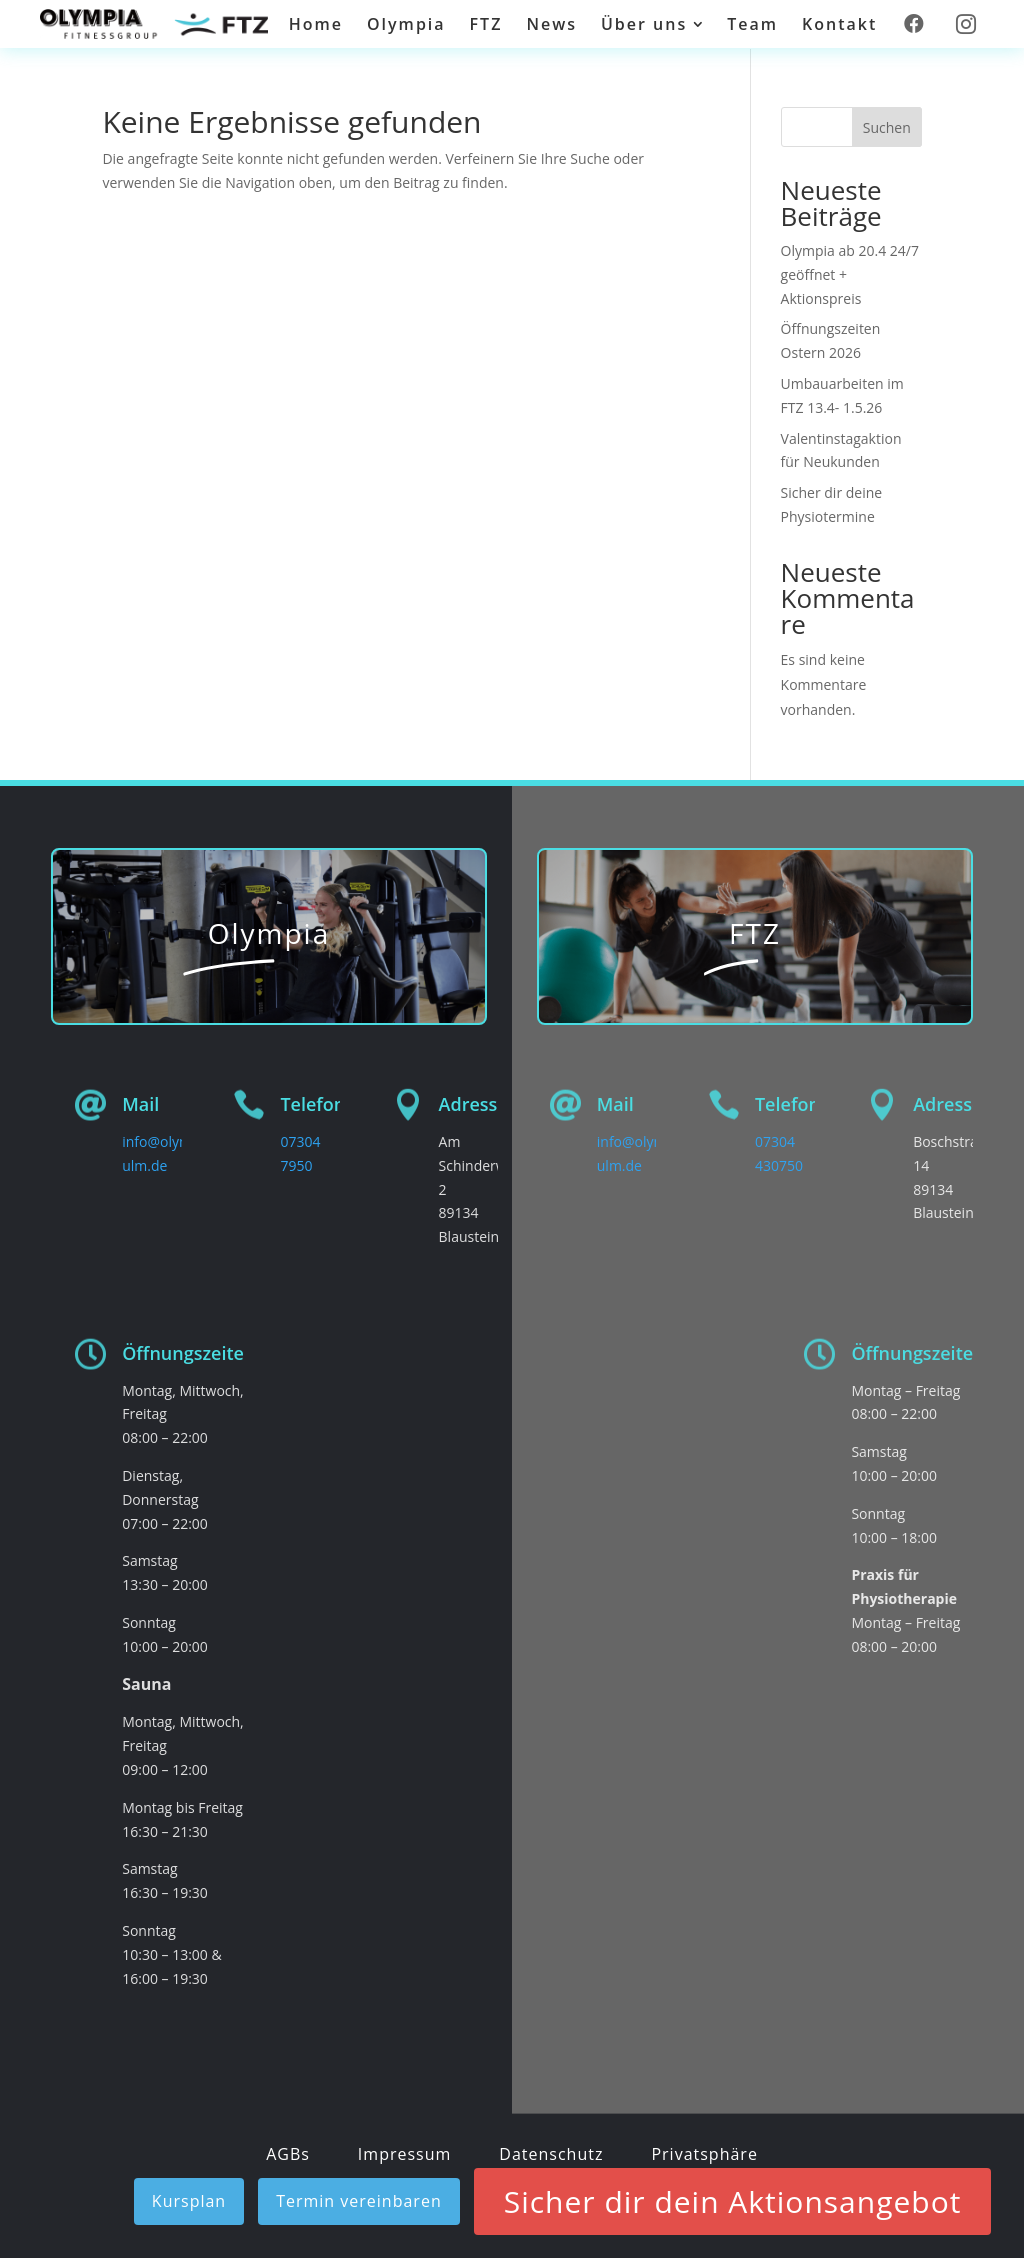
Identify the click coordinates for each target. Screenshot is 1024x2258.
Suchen (887, 127)
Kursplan (189, 2201)
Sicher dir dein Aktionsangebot (733, 2201)
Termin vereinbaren (359, 2201)
